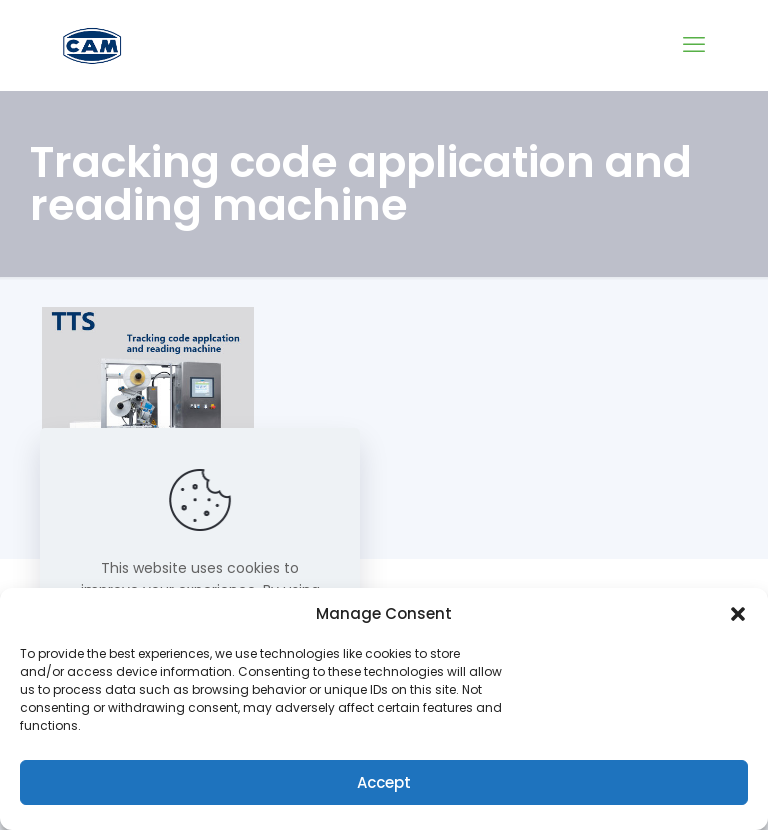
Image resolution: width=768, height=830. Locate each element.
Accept (384, 782)
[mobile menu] (694, 45)
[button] (738, 614)
